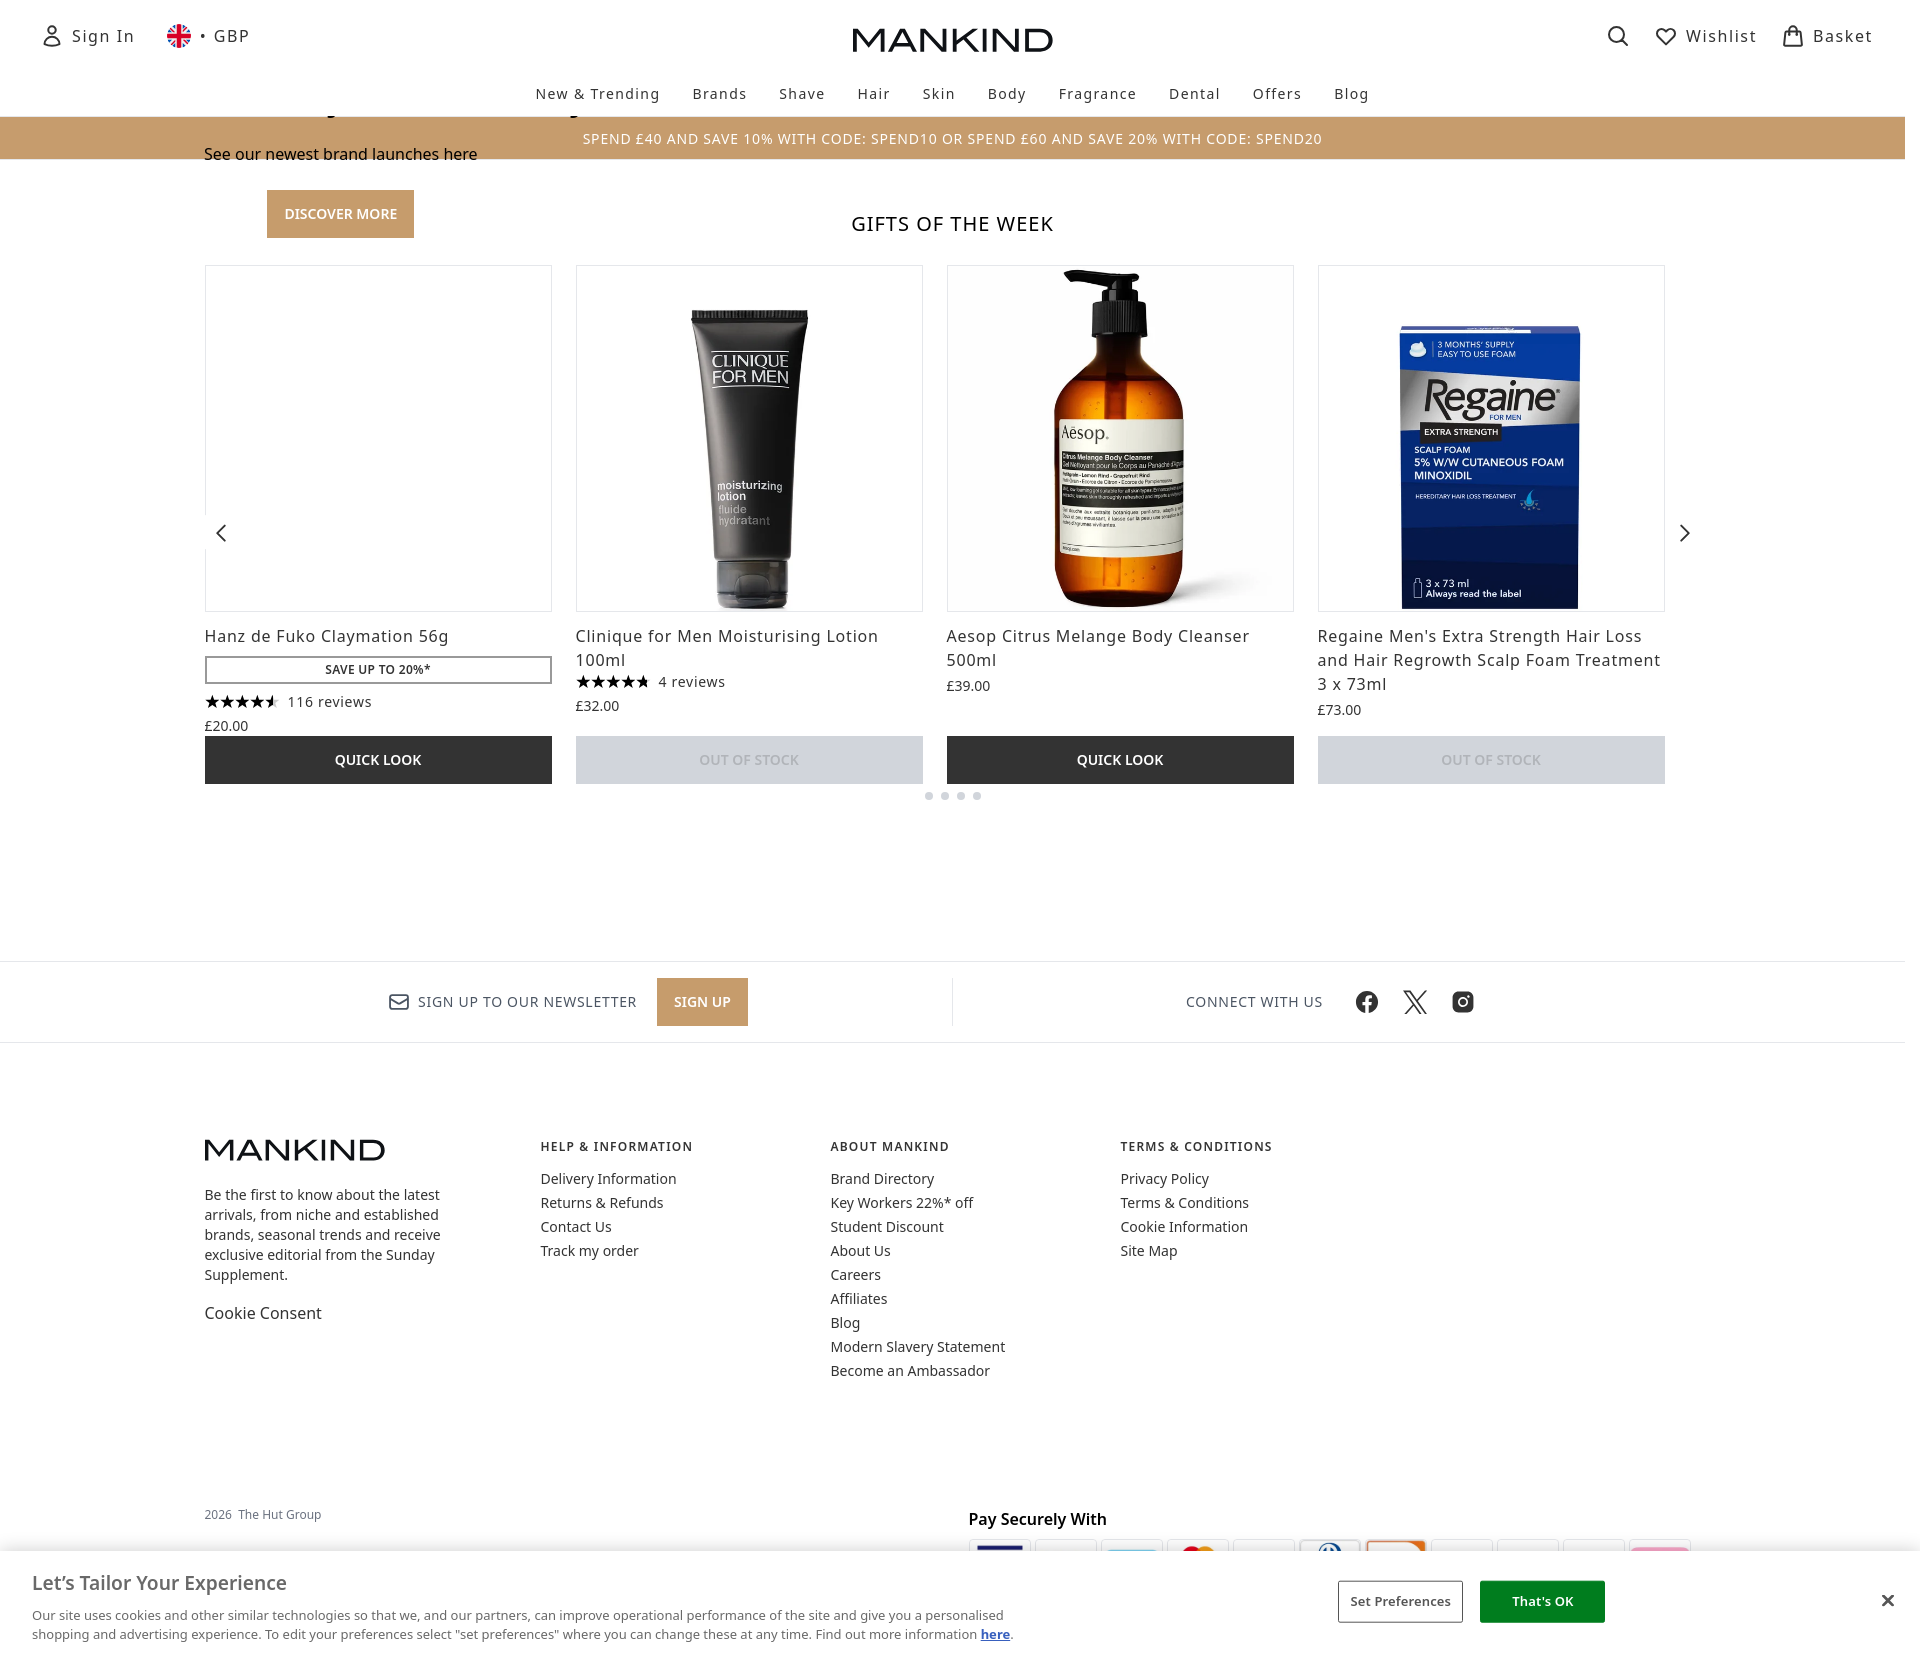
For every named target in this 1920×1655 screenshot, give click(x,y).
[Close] (1888, 1601)
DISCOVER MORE (340, 577)
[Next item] (1685, 1259)
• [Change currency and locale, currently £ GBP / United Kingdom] (208, 36)
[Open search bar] (1618, 36)
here (996, 1634)
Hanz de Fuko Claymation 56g (327, 1363)
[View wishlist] (1705, 36)
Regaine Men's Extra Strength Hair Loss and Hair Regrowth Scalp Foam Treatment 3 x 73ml (1489, 1387)
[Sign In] (87, 36)
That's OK (1542, 1601)
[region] (960, 1603)
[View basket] (1827, 36)
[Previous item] (221, 1259)
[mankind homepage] (953, 40)
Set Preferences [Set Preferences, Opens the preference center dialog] (1401, 1601)
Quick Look (378, 1486)
